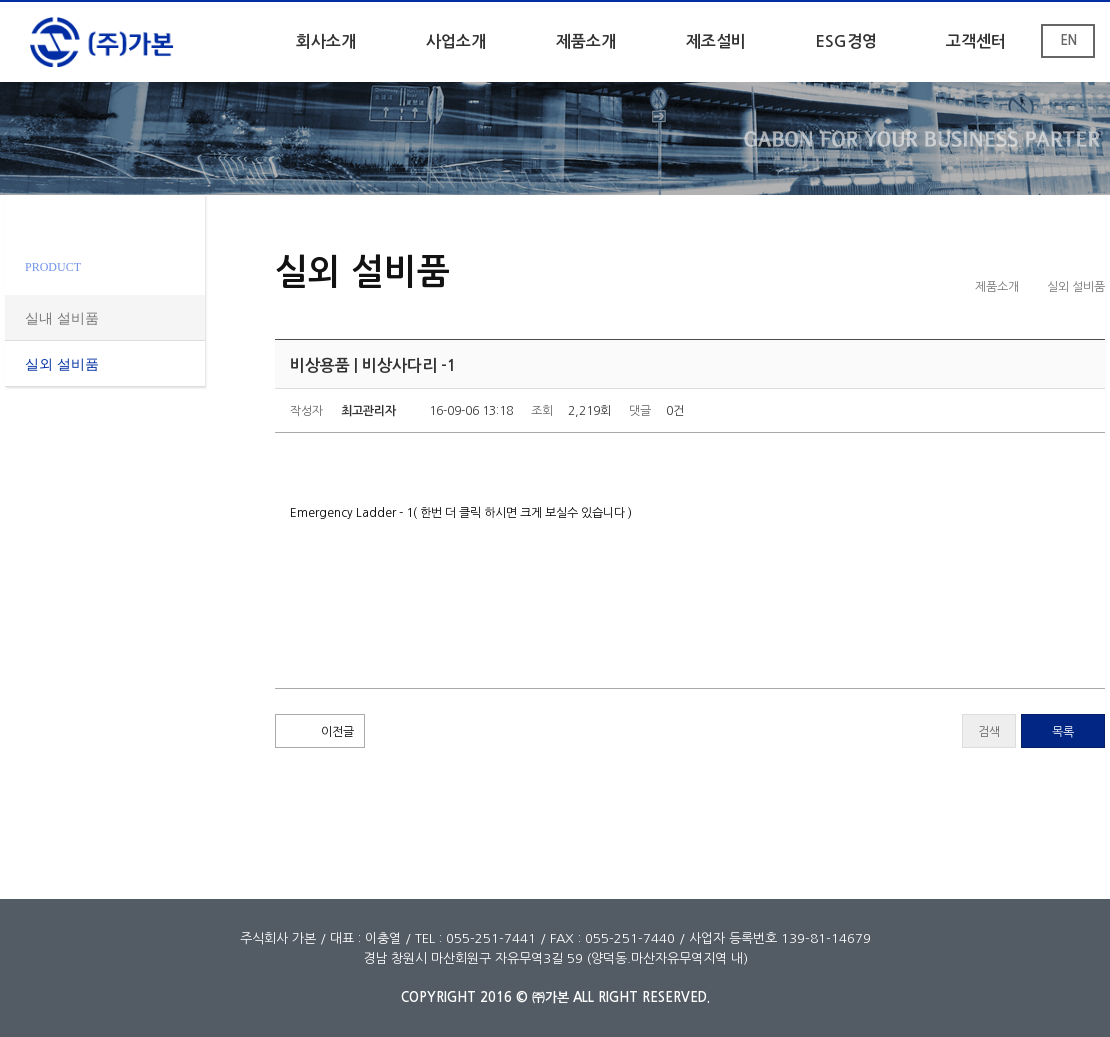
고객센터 (976, 41)
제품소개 (586, 41)
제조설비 (716, 41)
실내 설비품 (62, 318)
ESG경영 (846, 41)
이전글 (337, 732)
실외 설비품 (62, 364)
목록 (1063, 732)
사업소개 (456, 41)
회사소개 (326, 41)
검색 (989, 732)
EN (1068, 40)
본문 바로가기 (0, 2)
